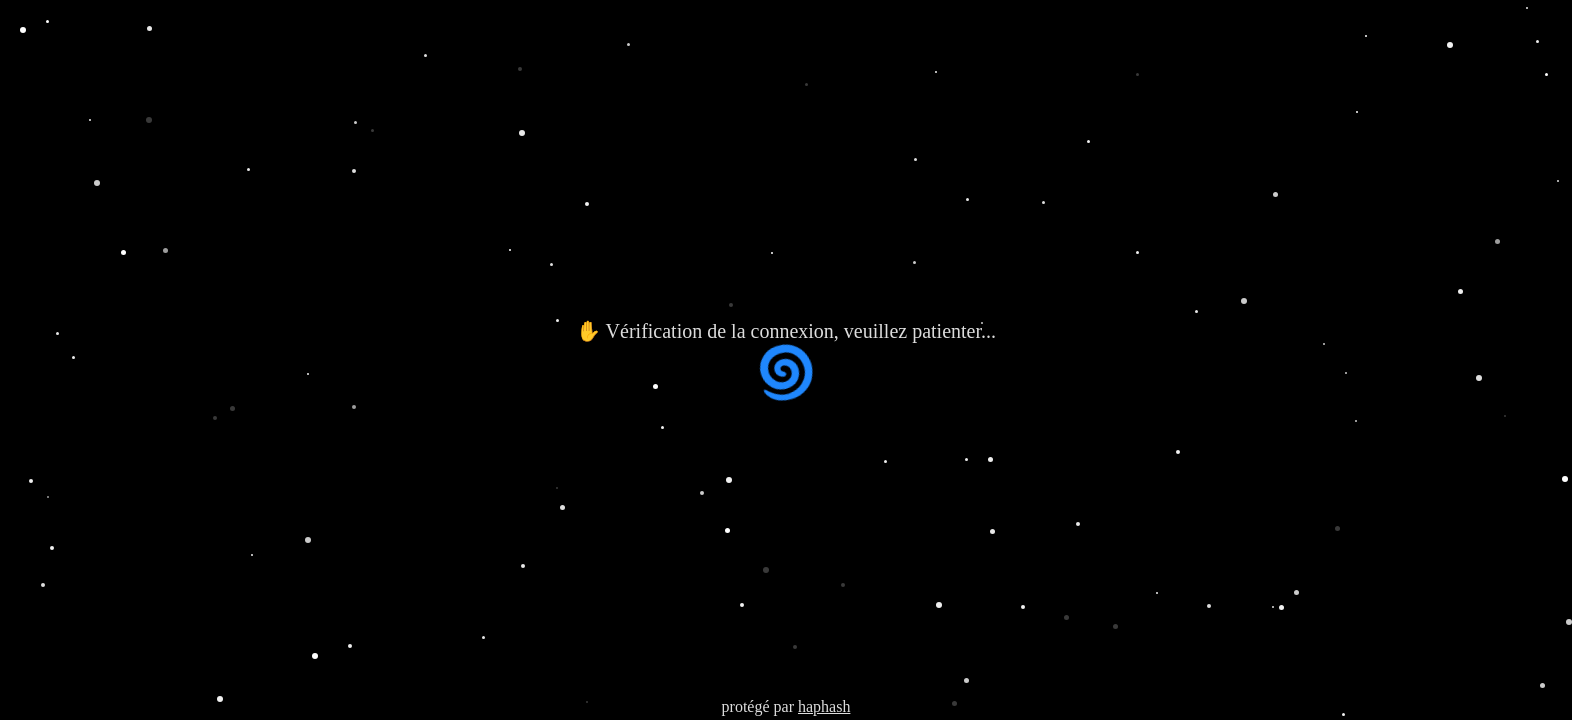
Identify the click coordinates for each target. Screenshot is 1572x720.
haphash (824, 706)
